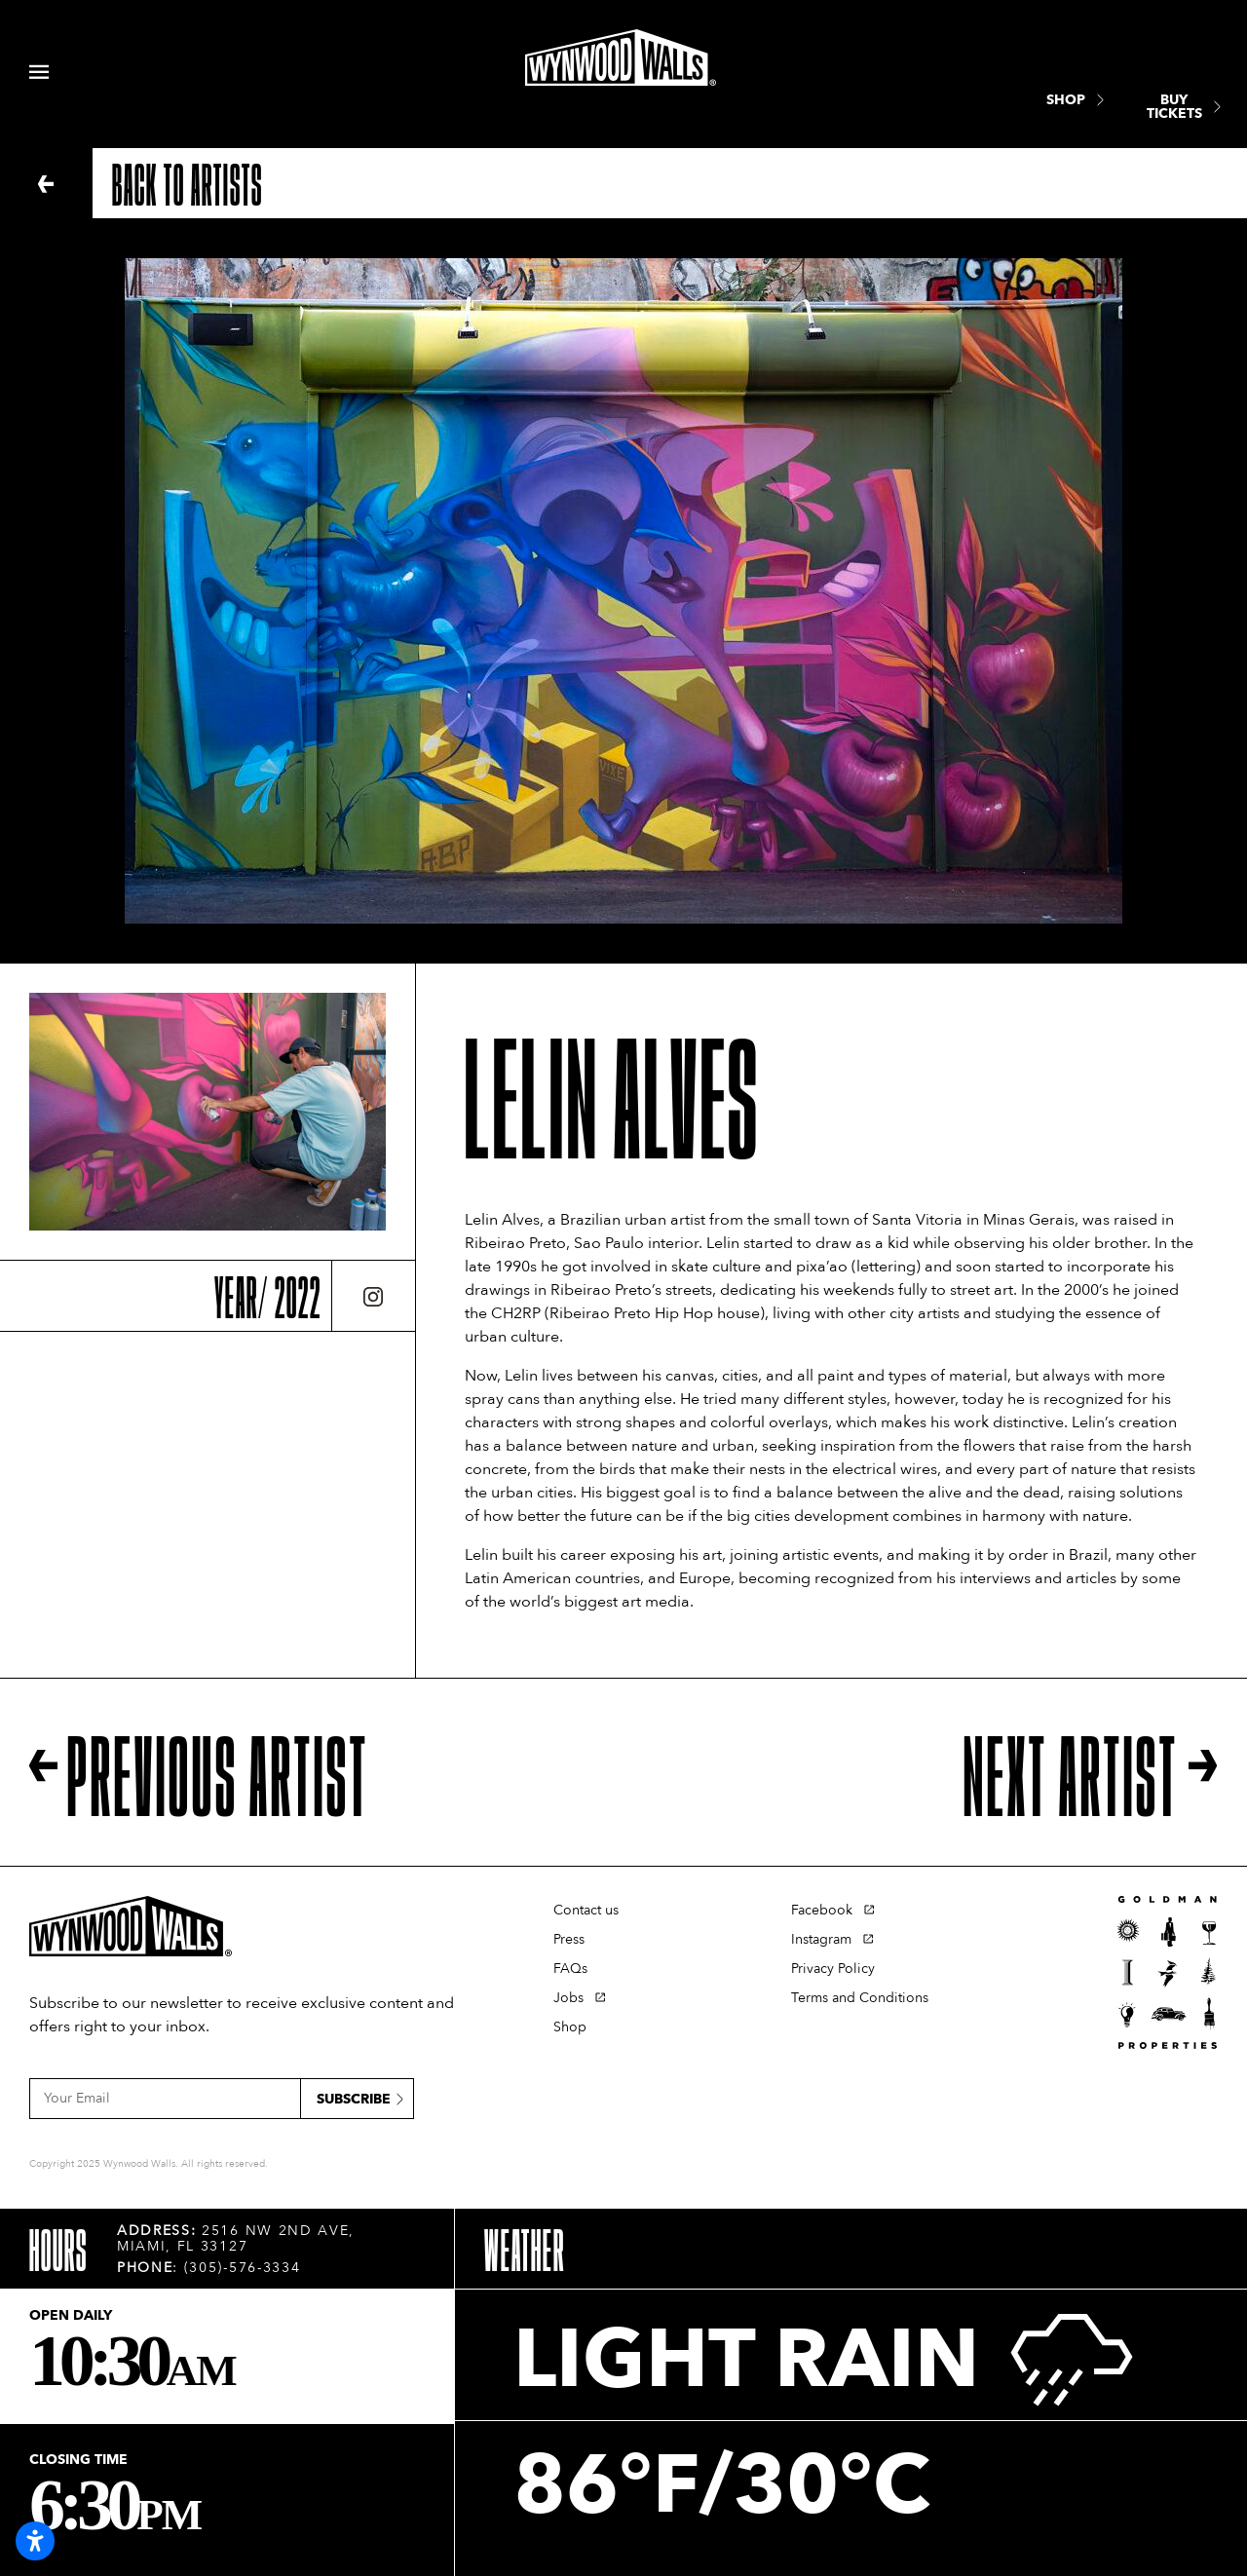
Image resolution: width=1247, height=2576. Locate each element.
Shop (569, 2027)
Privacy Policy (833, 1968)
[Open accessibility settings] (35, 2540)
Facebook (821, 1910)
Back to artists (187, 182)
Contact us (586, 1910)
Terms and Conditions (859, 1998)
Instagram (821, 1939)
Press (569, 1939)
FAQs (570, 1968)
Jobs (568, 1998)
